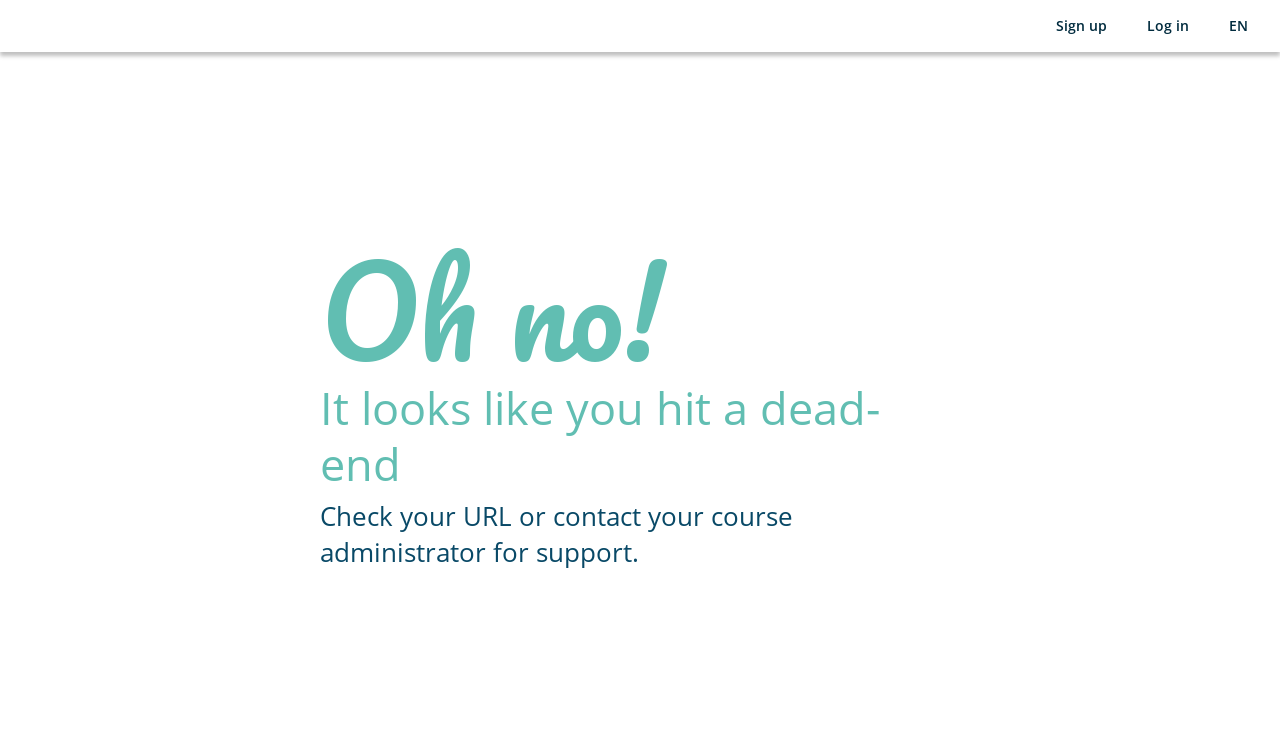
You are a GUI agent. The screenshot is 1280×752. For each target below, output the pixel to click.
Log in (1168, 25)
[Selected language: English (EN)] (1238, 26)
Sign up (1081, 25)
